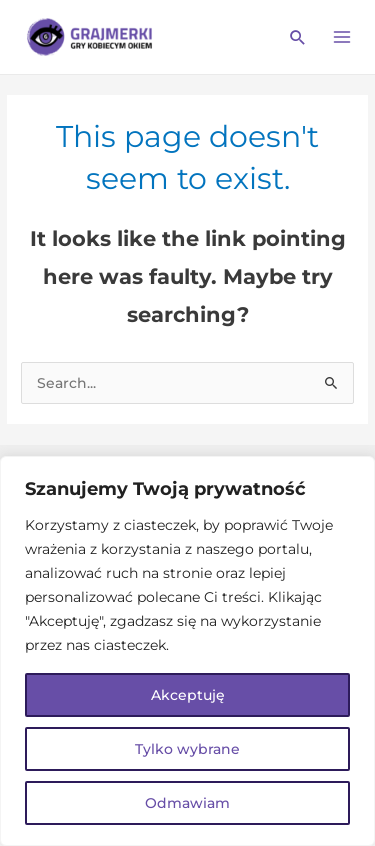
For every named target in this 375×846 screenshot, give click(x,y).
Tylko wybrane (187, 749)
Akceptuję (188, 695)
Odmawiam (187, 803)
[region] (187, 651)
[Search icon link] (298, 37)
